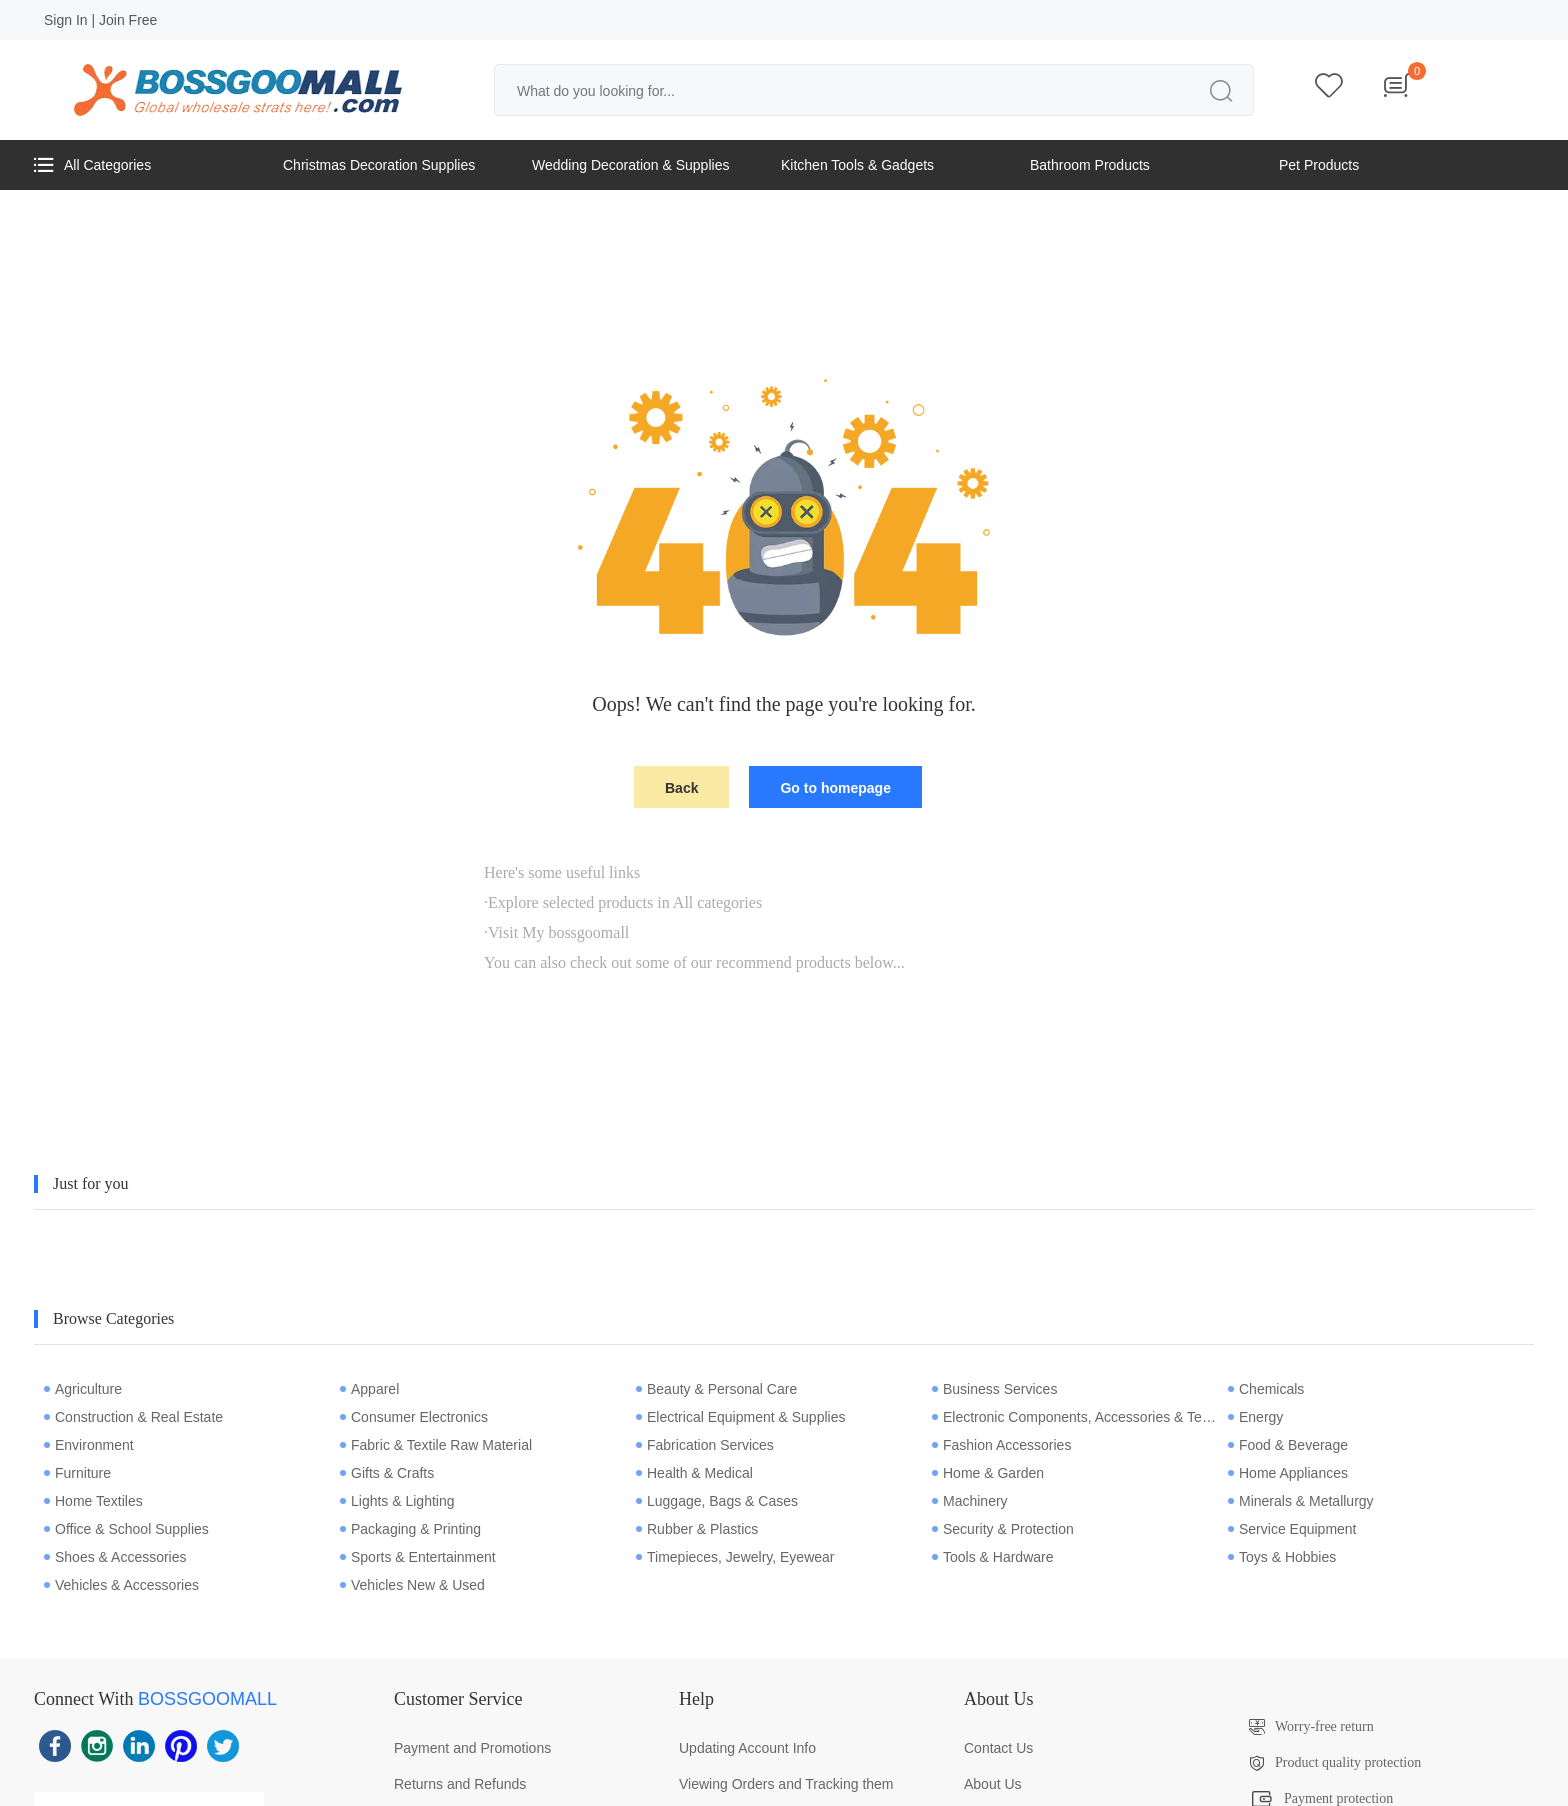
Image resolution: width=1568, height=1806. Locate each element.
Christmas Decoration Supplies (379, 165)
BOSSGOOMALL (207, 1699)
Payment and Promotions (472, 1748)
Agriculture (83, 1389)
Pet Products (1319, 165)
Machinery (970, 1501)
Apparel (369, 1389)
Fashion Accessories (1001, 1445)
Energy (1255, 1417)
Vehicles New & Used (412, 1585)
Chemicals (1266, 1389)
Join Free (128, 20)
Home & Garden (988, 1473)
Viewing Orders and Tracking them (786, 1784)
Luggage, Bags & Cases (717, 1501)
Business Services (994, 1389)
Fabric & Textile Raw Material (436, 1445)
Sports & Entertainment (418, 1557)
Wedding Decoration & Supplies (630, 165)
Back (681, 788)
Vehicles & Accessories (121, 1585)
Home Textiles (93, 1501)
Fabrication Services (705, 1445)
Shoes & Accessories (115, 1557)
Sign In (66, 20)
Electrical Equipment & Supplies (740, 1417)
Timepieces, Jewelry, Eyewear (735, 1557)
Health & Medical (694, 1473)
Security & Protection (1003, 1529)
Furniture (77, 1473)
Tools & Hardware (993, 1557)
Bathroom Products (1090, 165)
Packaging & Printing (410, 1529)
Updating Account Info (747, 1748)
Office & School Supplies (126, 1529)
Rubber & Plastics (697, 1529)
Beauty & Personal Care (716, 1389)
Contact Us (998, 1748)
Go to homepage (835, 788)
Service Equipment (1292, 1529)
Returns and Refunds (460, 1784)
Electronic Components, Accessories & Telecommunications (1075, 1417)
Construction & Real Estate (133, 1417)
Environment (89, 1445)
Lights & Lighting (397, 1501)
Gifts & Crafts (387, 1473)
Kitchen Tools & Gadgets (857, 165)
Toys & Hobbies (1282, 1557)
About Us (993, 1784)
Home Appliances (1288, 1473)
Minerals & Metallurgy (1301, 1501)
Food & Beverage (1288, 1445)
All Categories (92, 165)
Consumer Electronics (414, 1417)
